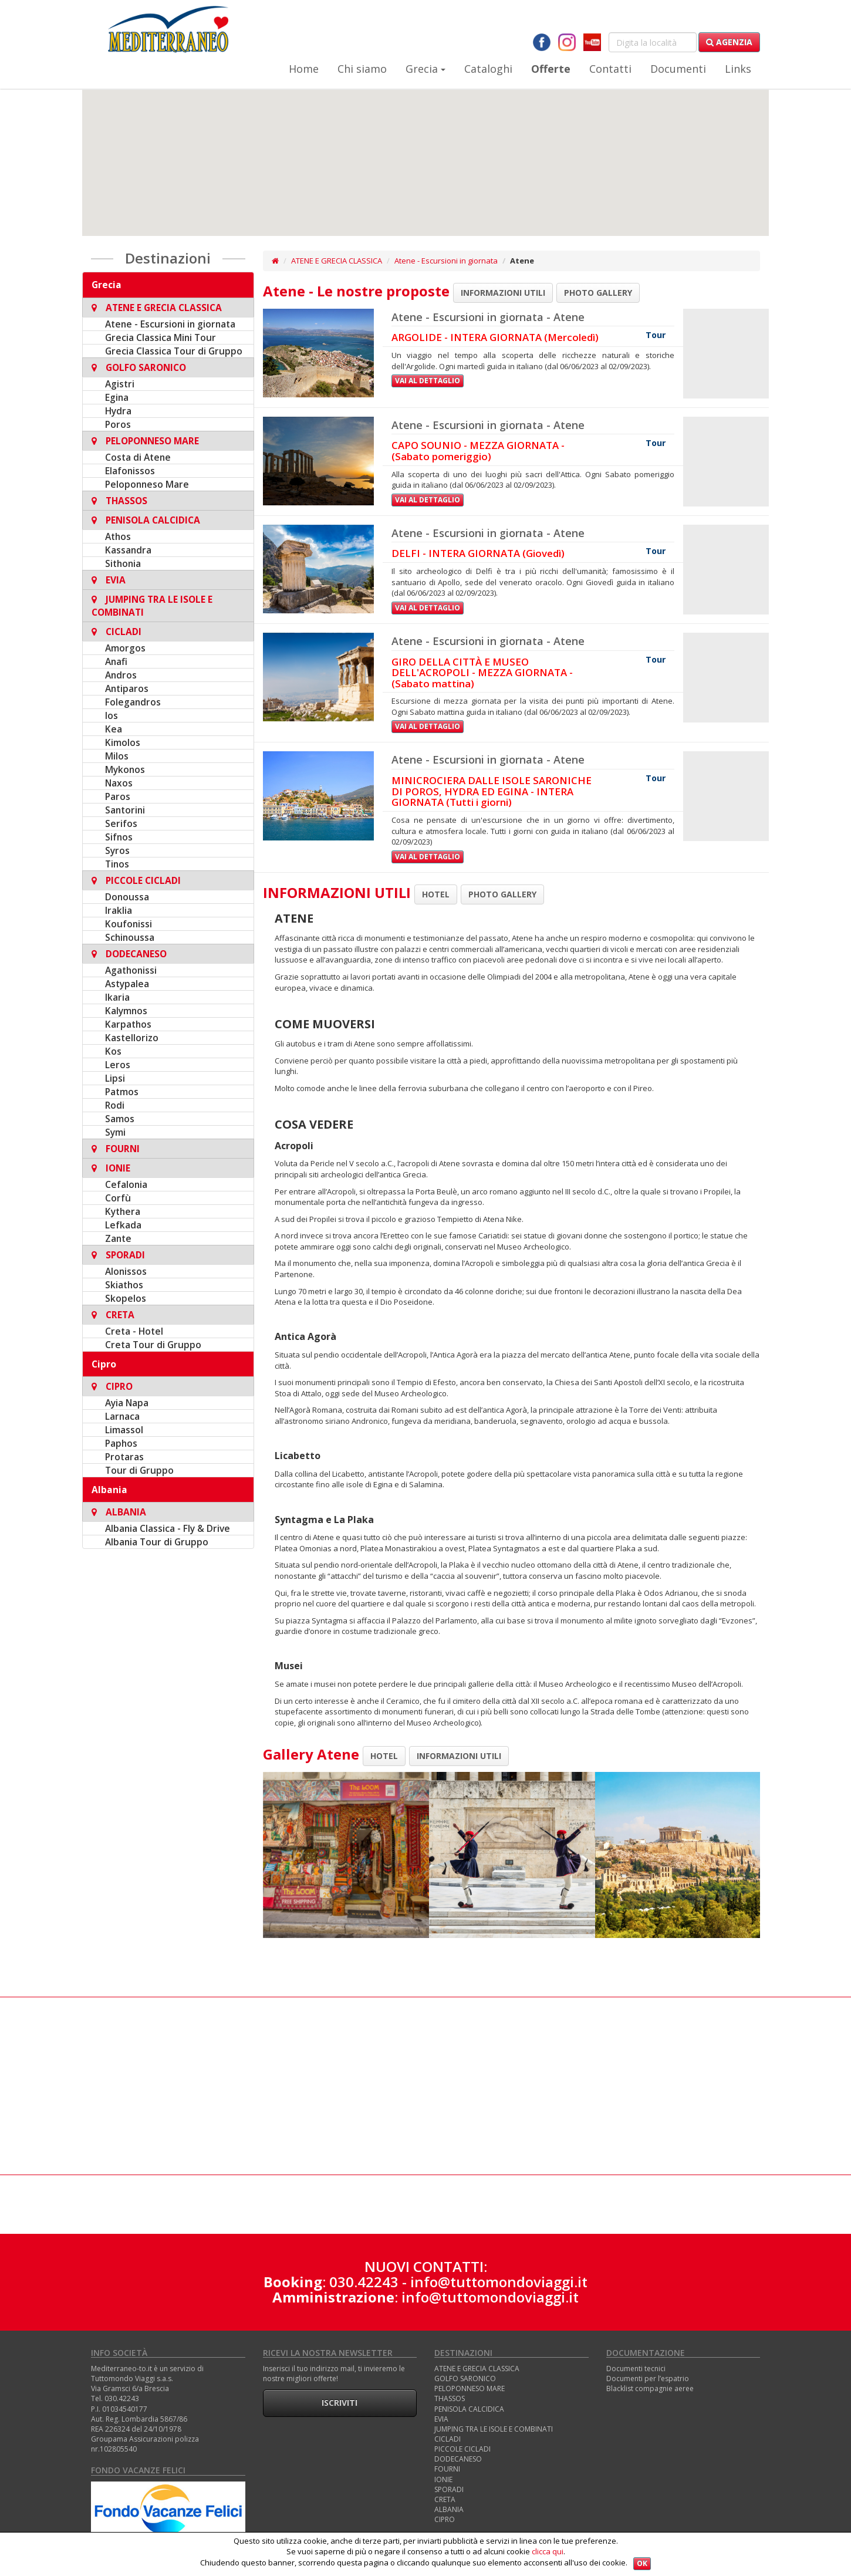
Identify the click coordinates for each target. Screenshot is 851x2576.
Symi (115, 1132)
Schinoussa (129, 937)
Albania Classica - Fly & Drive (167, 1528)
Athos (118, 536)
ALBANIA (449, 2509)
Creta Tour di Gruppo (153, 1344)
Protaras (124, 1456)
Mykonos (125, 769)
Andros (121, 675)
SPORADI (449, 2489)
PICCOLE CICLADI (462, 2449)
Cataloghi (488, 69)
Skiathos (124, 1284)
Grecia (425, 69)
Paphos (121, 1443)
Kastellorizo (131, 1037)
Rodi (114, 1105)
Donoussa (127, 896)
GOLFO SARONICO (465, 2378)
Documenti (678, 69)
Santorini (125, 809)
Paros (117, 796)
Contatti (610, 69)
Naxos (119, 782)
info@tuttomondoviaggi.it (498, 2281)
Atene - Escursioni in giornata (170, 324)
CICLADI (447, 2439)
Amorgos (125, 648)
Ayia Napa (126, 1402)
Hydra (118, 410)
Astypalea (127, 983)
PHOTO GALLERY (598, 292)
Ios (111, 715)
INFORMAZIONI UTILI (503, 292)
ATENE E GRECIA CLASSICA (336, 260)
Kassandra (128, 549)
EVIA (441, 2419)
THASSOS (449, 2398)
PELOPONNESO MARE (469, 2388)
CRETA (444, 2499)
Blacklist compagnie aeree (650, 2388)
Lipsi (115, 1078)
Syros (117, 850)
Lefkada (123, 1224)
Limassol (124, 1429)
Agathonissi (131, 970)
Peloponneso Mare (147, 484)
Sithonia (123, 563)
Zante (118, 1238)
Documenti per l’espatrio (647, 2378)
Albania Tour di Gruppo (156, 1541)
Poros (118, 424)
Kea (113, 729)
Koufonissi (128, 923)
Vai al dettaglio (427, 381)
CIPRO (444, 2519)
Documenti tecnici (636, 2369)
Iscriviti (339, 2402)
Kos (113, 1051)
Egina (117, 397)
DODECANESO (458, 2459)
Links (738, 69)
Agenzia (729, 42)
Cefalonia (126, 1184)
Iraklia (118, 910)
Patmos (122, 1091)
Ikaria (117, 997)
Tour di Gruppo (139, 1470)
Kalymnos (126, 1010)
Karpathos (128, 1024)
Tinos (117, 863)
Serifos (121, 823)
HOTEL (436, 894)
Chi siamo (362, 69)
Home (304, 69)
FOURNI (447, 2469)
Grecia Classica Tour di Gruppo (173, 351)
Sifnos (119, 836)
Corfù (118, 1197)
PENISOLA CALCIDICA (469, 2409)
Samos (119, 1118)
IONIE (443, 2479)
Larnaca (122, 1416)
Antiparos (126, 688)
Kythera (122, 1211)
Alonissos (126, 1271)
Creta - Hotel (134, 1331)
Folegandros (133, 702)
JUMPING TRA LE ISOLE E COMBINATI (493, 2429)
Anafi (116, 661)
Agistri (119, 383)
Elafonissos (130, 470)
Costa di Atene (138, 457)
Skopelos (125, 1298)
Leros (117, 1064)
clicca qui (547, 2551)
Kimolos (122, 742)
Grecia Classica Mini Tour (160, 337)
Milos (117, 755)
